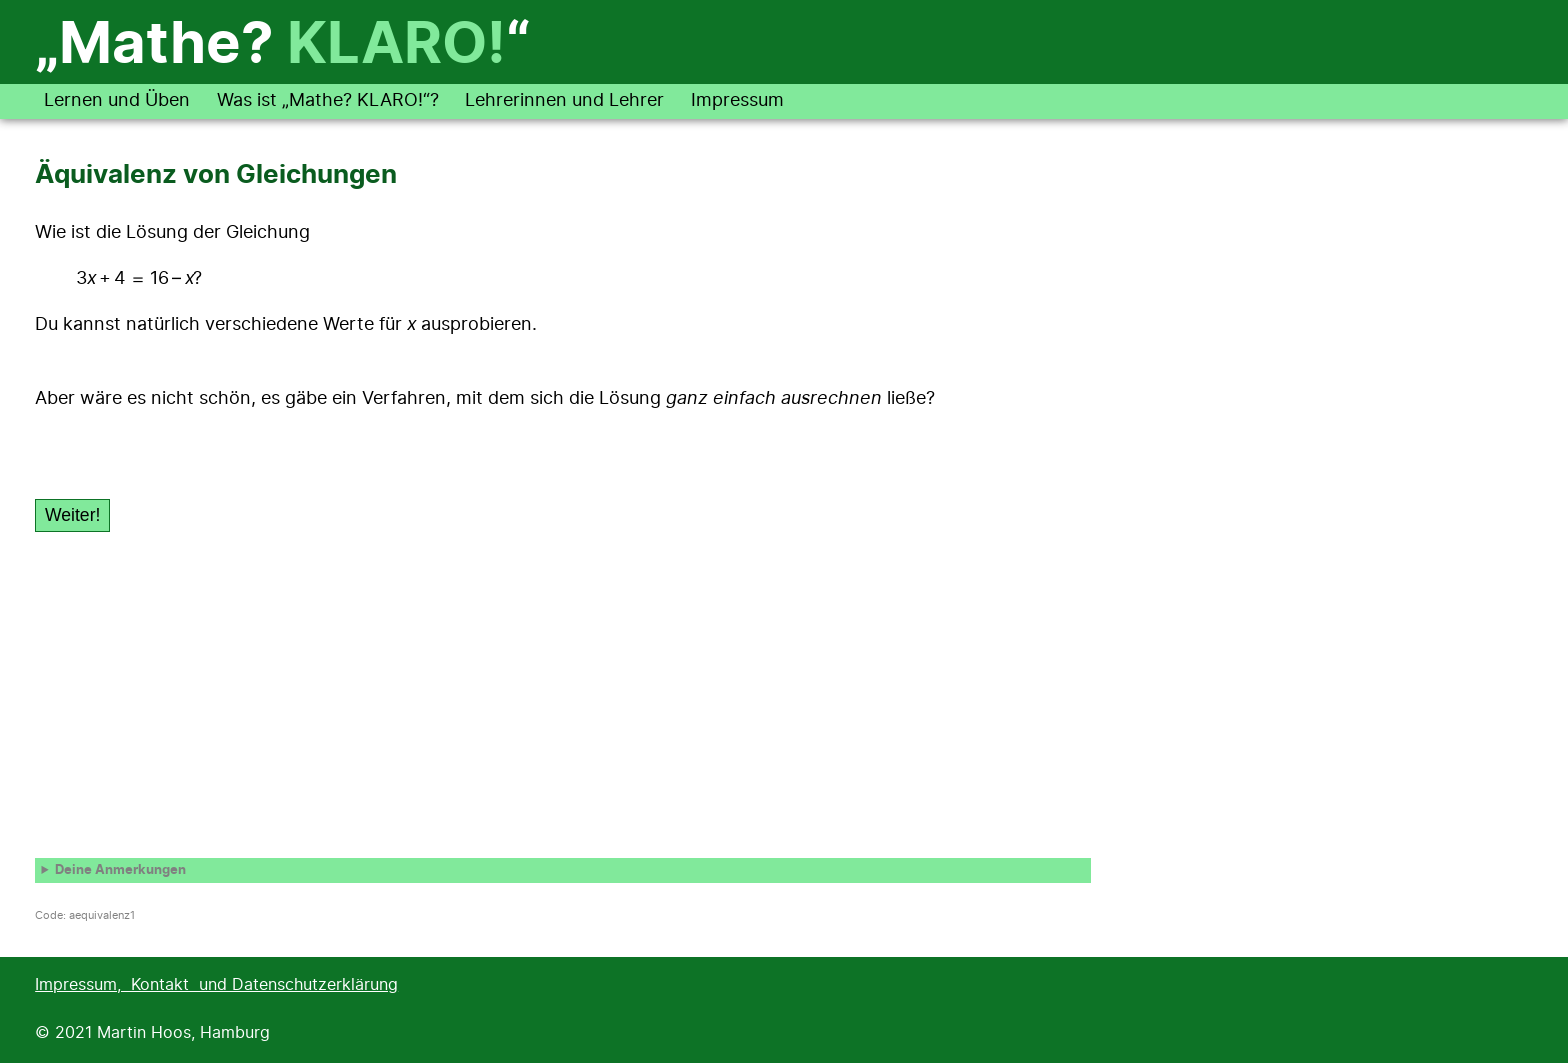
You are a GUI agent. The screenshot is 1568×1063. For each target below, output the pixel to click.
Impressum (737, 101)
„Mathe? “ (282, 46)
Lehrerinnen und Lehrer (564, 101)
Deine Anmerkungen (120, 870)
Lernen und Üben (117, 101)
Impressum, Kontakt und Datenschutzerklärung (216, 985)
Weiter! (72, 515)
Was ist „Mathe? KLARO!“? (328, 101)
